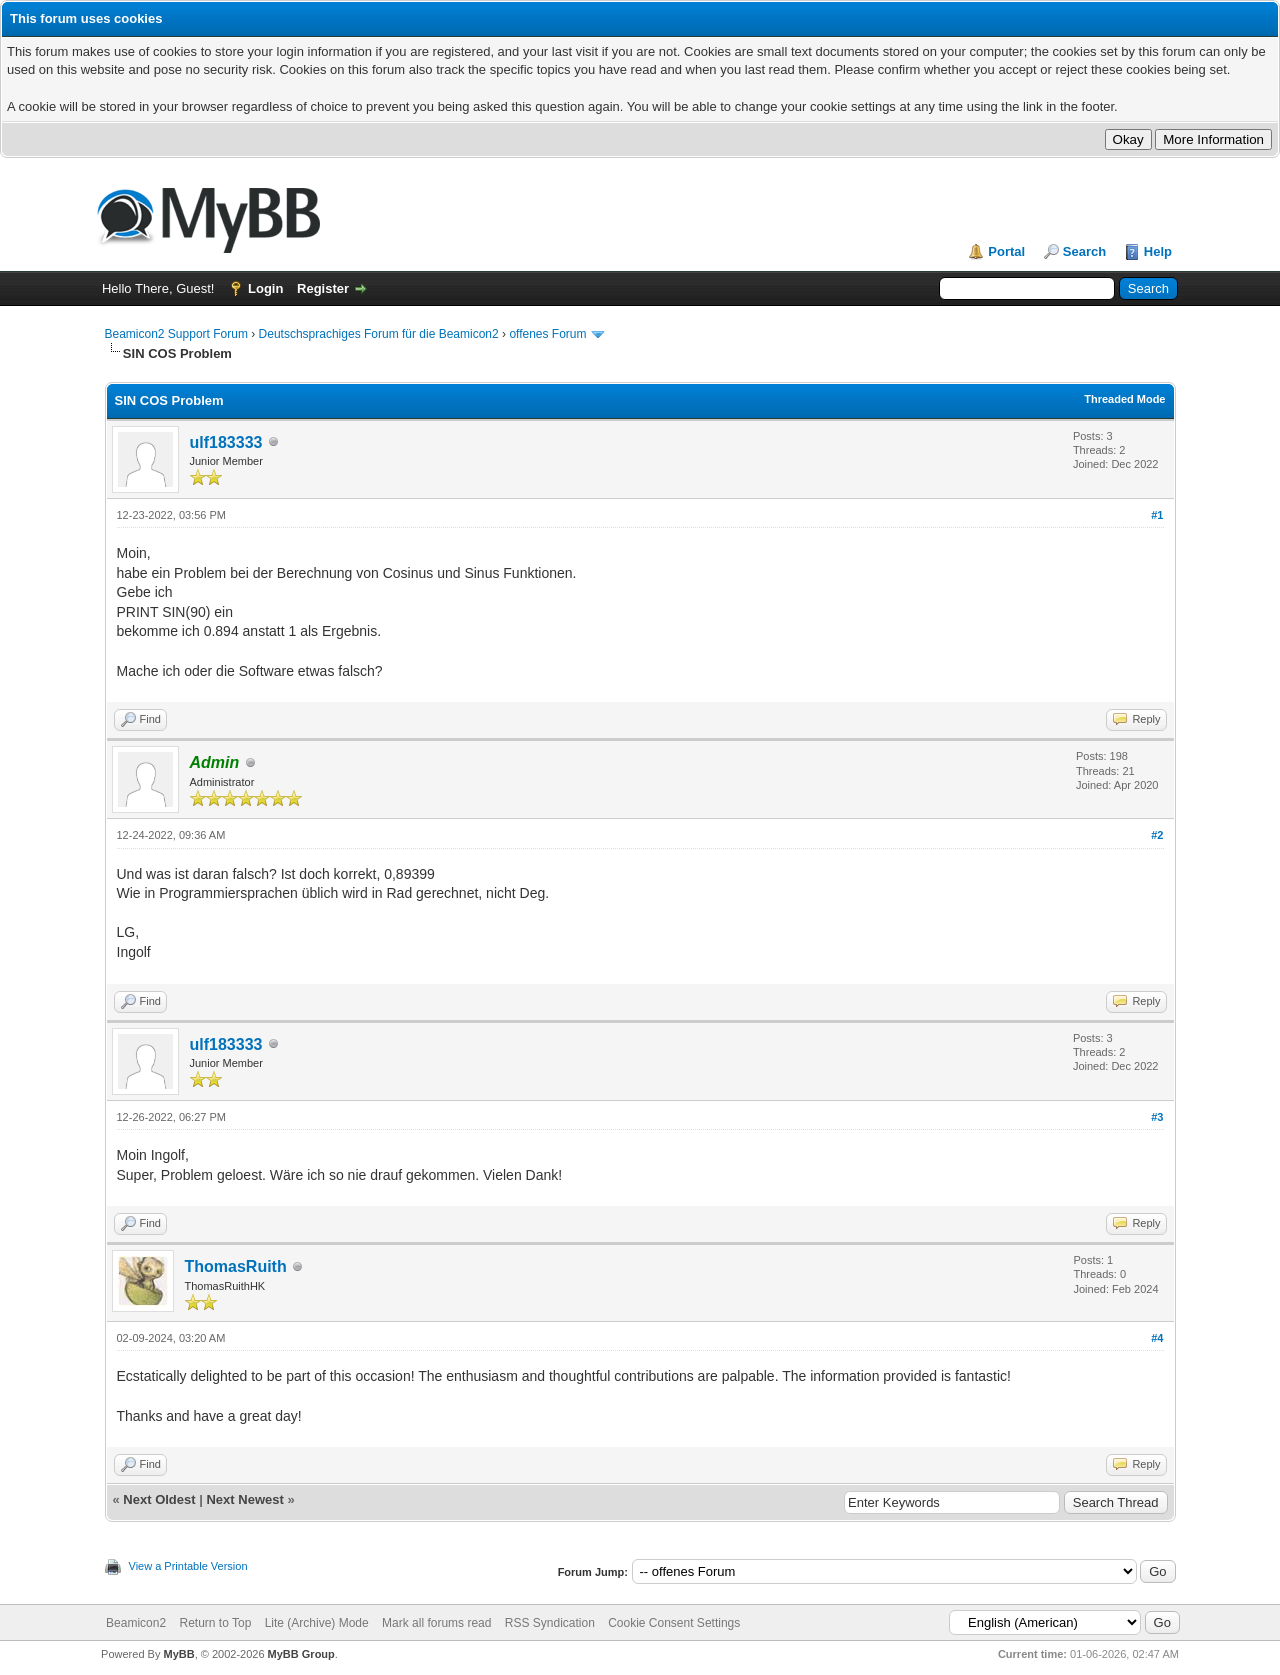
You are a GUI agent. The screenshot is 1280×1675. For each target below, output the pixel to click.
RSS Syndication (550, 1623)
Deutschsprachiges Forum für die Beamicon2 (380, 334)
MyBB (178, 1654)
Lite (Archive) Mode (317, 1623)
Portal (1006, 251)
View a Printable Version (188, 1566)
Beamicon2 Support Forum (176, 334)
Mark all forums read (436, 1623)
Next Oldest (159, 1499)
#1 (1157, 515)
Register (323, 288)
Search (1084, 251)
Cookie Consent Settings (674, 1623)
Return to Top (215, 1623)
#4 (1157, 1338)
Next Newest (244, 1499)
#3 (1157, 1117)
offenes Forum (547, 334)
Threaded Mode (1124, 399)
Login (265, 288)
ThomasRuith (236, 1266)
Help (1158, 251)
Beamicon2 (136, 1623)
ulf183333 (226, 442)
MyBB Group (301, 1654)
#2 (1157, 835)
